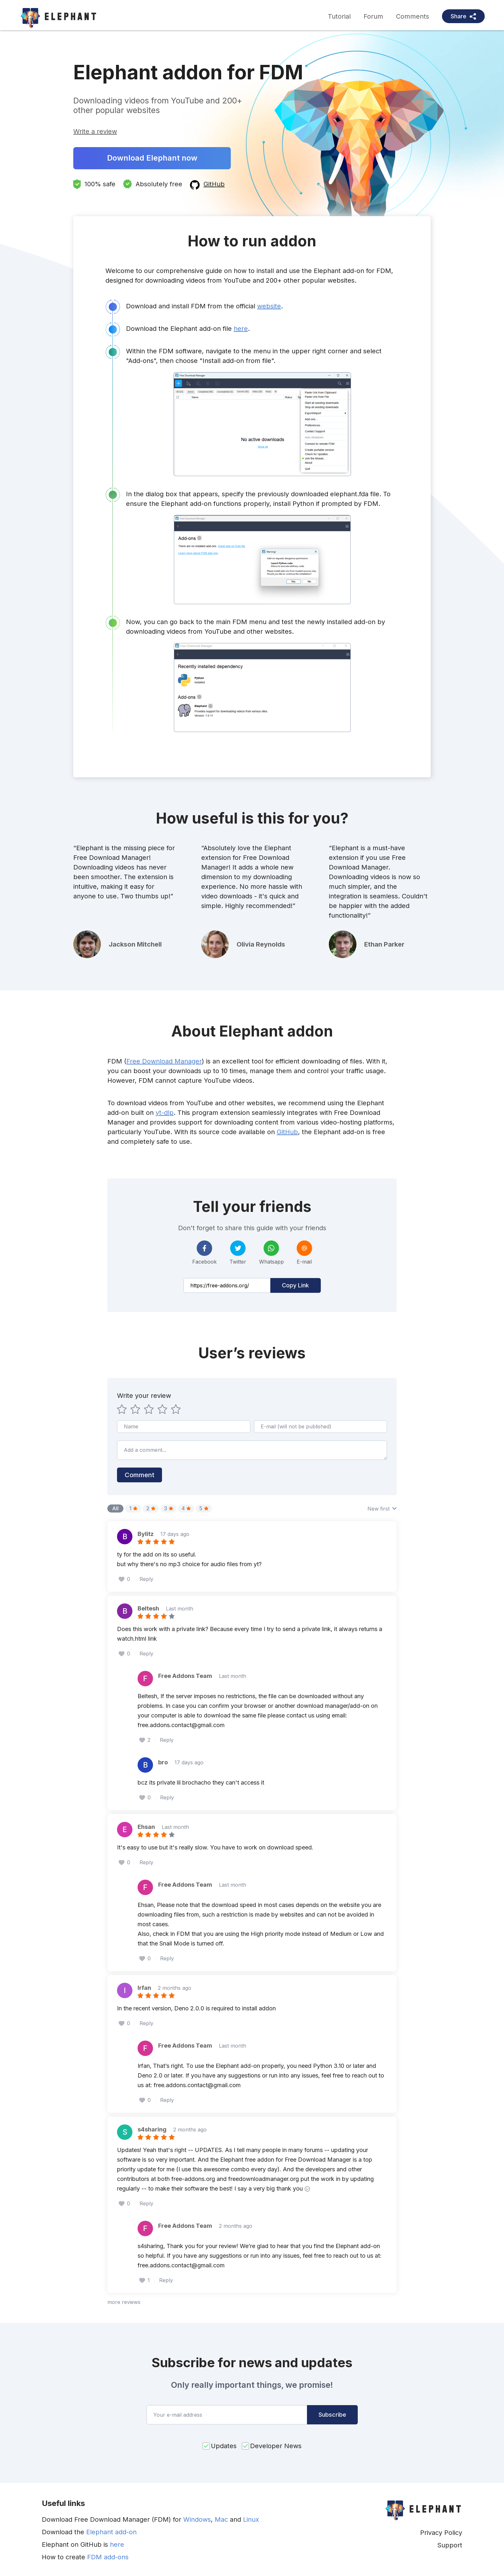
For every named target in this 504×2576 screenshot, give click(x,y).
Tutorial (339, 16)
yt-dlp (165, 1112)
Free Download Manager (164, 1061)
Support (449, 2545)
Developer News (276, 2446)
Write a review (95, 131)
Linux (251, 2519)
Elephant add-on (111, 2532)
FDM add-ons (108, 2557)
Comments (412, 16)
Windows (197, 2519)
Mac (221, 2519)
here (241, 328)
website (269, 306)
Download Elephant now (152, 158)
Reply (146, 1579)
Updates (224, 2446)
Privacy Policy (441, 2532)
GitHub (214, 184)
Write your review (144, 1395)
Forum (373, 16)
